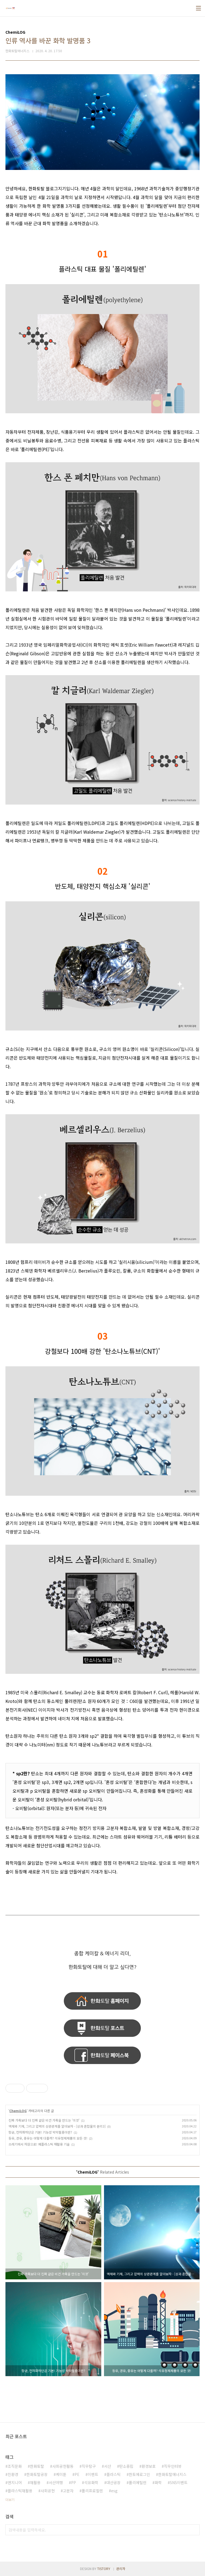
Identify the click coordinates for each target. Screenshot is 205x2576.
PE (77, 2474)
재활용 (35, 2482)
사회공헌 (48, 2490)
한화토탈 (37, 2466)
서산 (107, 2466)
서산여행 (56, 2482)
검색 (194, 2530)
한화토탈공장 (37, 2474)
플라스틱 (113, 2474)
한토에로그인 (139, 2474)
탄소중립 (126, 2466)
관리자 (120, 2568)
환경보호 (149, 2466)
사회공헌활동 (63, 2466)
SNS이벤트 (179, 2482)
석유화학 (91, 2482)
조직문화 (15, 2466)
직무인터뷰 (173, 2466)
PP (73, 2482)
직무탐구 (89, 2466)
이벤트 (93, 2474)
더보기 (9, 2499)
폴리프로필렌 (92, 2490)
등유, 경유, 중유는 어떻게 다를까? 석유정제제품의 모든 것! (47, 2138)
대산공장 (113, 2482)
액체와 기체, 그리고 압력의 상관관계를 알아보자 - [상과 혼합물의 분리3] (57, 2126)
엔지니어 (15, 2482)
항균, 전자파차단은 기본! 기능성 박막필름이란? (40, 2132)
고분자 (68, 2490)
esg (114, 2490)
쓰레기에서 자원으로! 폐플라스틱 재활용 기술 (39, 2144)
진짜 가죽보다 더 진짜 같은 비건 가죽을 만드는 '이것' (43, 2120)
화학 (158, 2482)
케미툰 (61, 2474)
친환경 (13, 2474)
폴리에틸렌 (137, 2482)
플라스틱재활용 (20, 2490)
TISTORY (103, 2568)
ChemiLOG (18, 2110)
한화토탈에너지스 (172, 2474)
